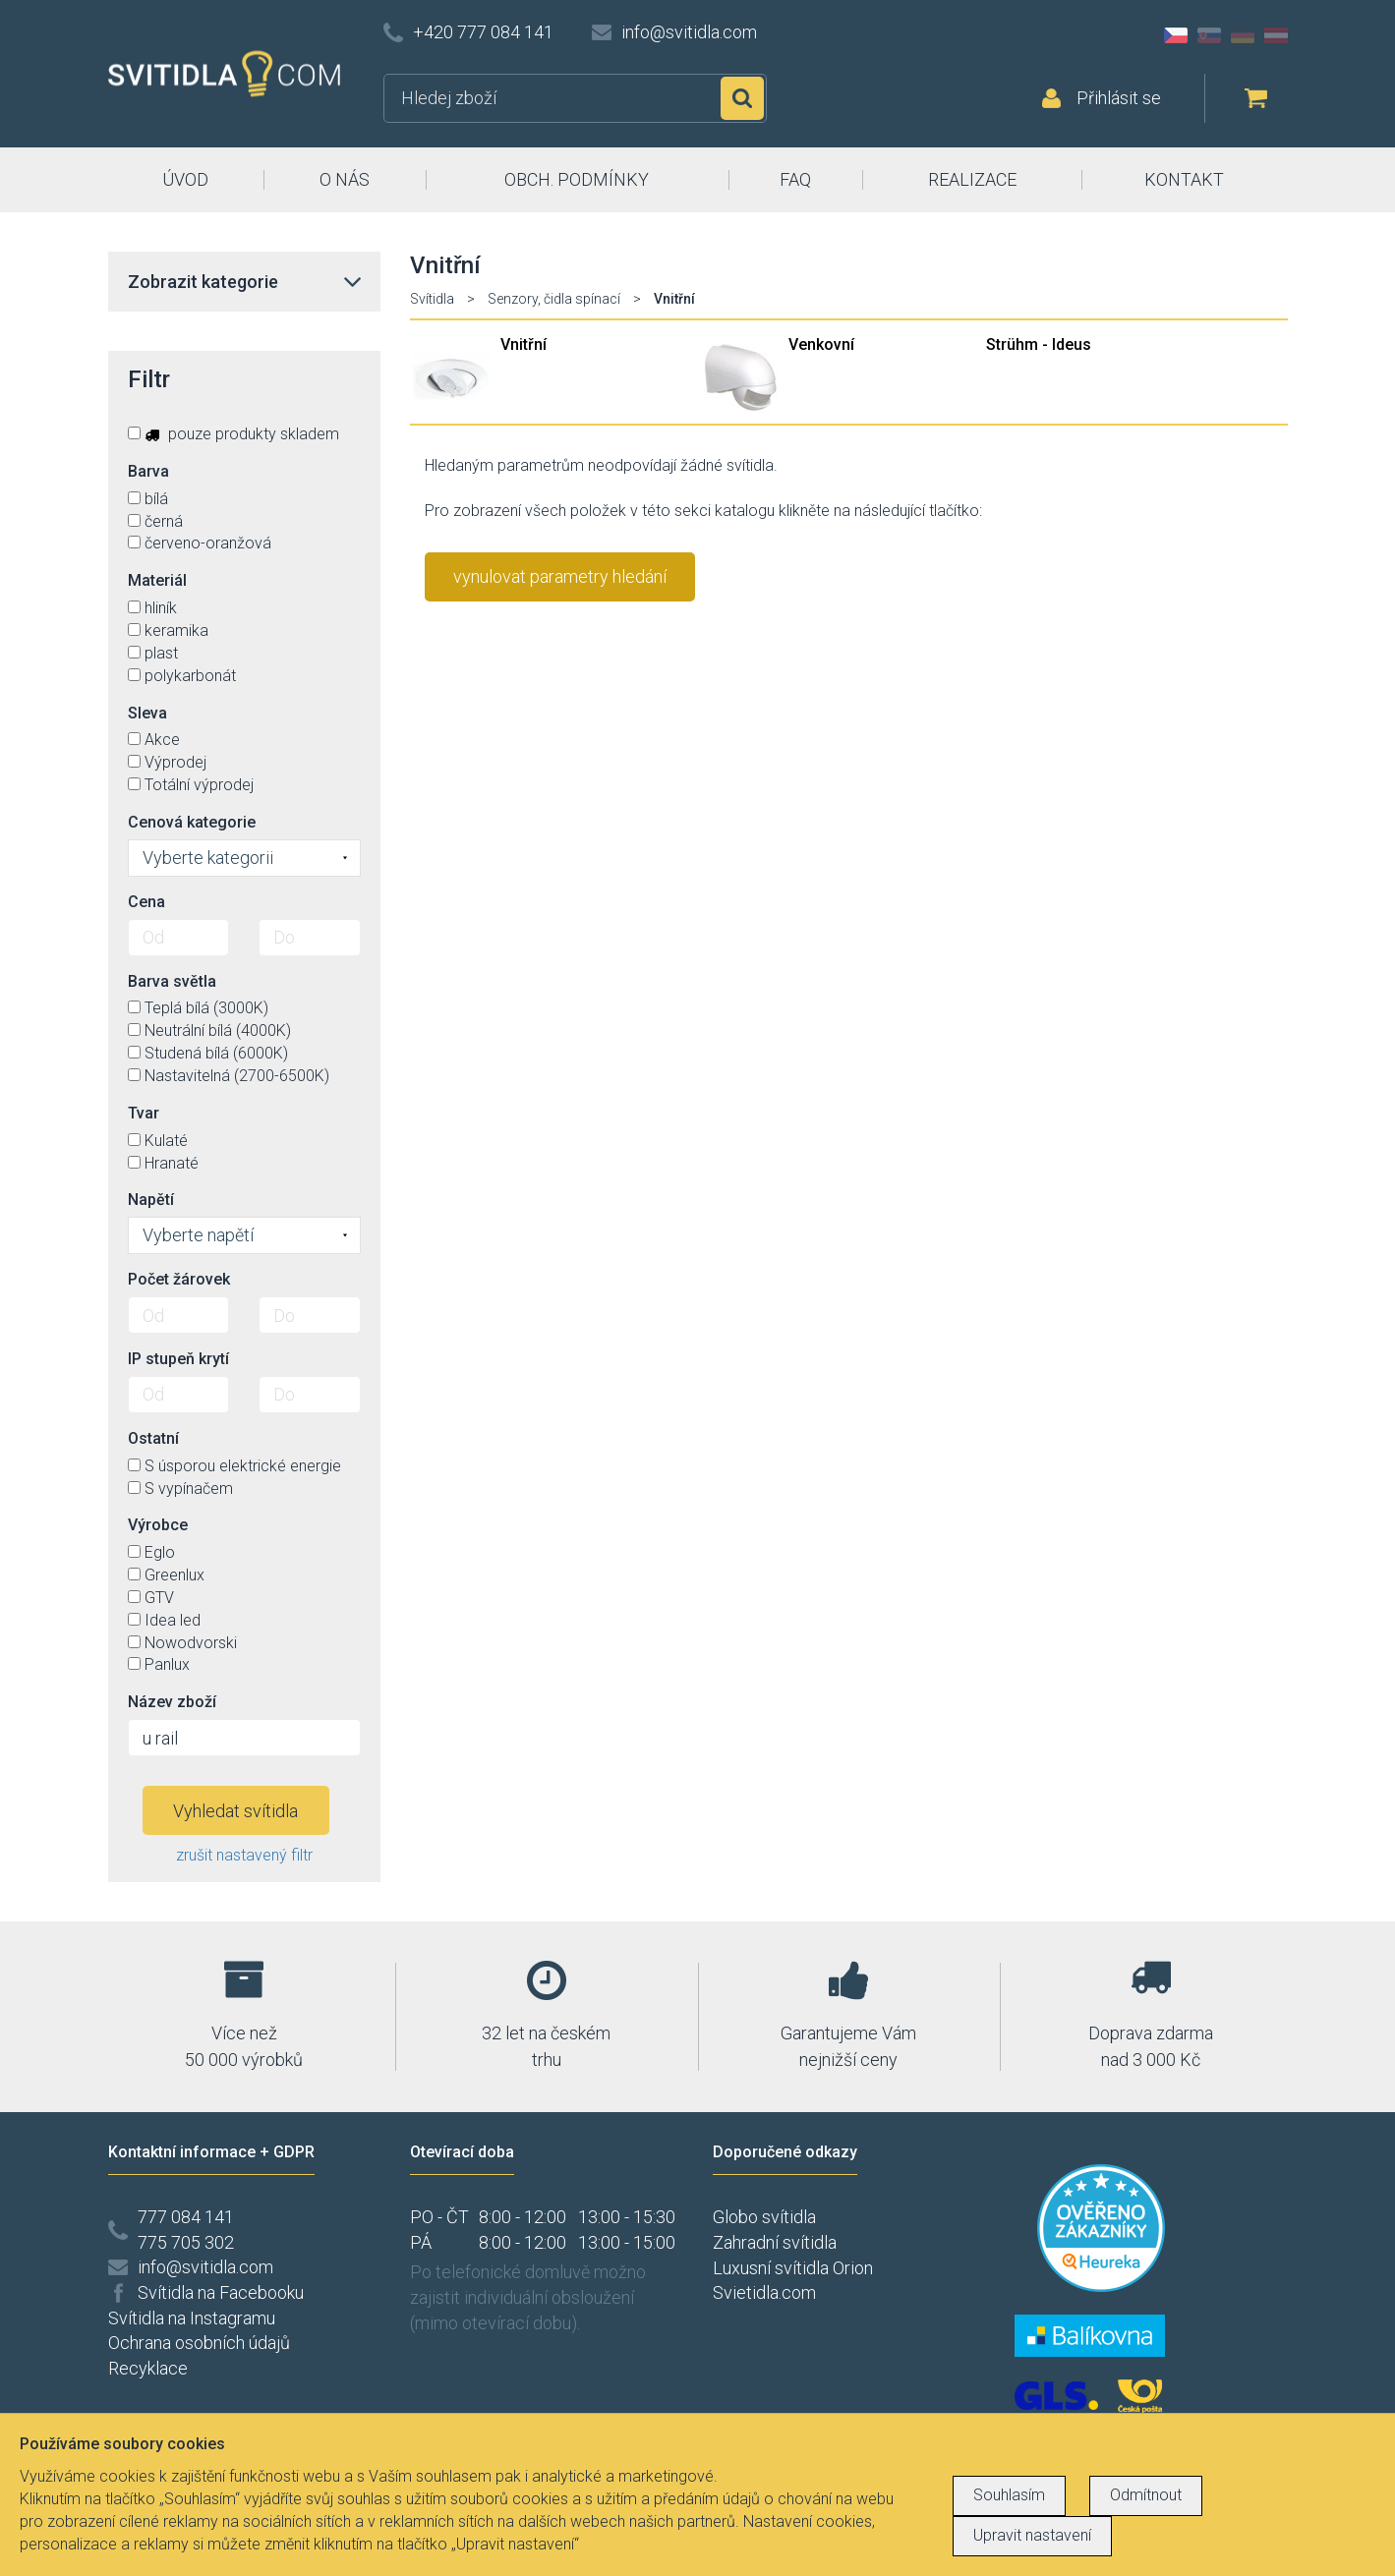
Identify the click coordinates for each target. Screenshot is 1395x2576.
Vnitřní (523, 344)
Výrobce (158, 1525)
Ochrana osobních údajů (199, 2342)
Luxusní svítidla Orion (793, 2268)
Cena (146, 901)
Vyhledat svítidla (235, 1811)
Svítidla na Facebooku (221, 2292)
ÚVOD (185, 179)
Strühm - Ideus (1038, 344)
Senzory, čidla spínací (554, 299)
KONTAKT (1184, 179)
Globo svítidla (764, 2216)
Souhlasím (1009, 2495)
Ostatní (153, 1438)
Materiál (157, 580)
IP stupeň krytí (178, 1358)
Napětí (151, 1199)
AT (1276, 35)
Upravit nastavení (1032, 2535)
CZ (1176, 35)
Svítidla (432, 299)
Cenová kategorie (192, 822)
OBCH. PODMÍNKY (576, 179)
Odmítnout (1146, 2495)
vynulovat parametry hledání (560, 576)
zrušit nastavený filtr (244, 1855)
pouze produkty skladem (233, 434)
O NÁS (345, 179)
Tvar (143, 1113)
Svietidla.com (764, 2292)
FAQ (795, 179)
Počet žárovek (179, 1279)
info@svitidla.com (689, 32)
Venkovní (821, 344)
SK (1209, 35)
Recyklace (148, 2368)
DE (1242, 35)
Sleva (147, 713)
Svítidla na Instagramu (191, 2318)
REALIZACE (972, 179)
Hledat (742, 98)
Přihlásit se (1118, 97)
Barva (148, 471)
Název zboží (172, 1701)
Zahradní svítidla (775, 2242)
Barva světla (172, 981)
